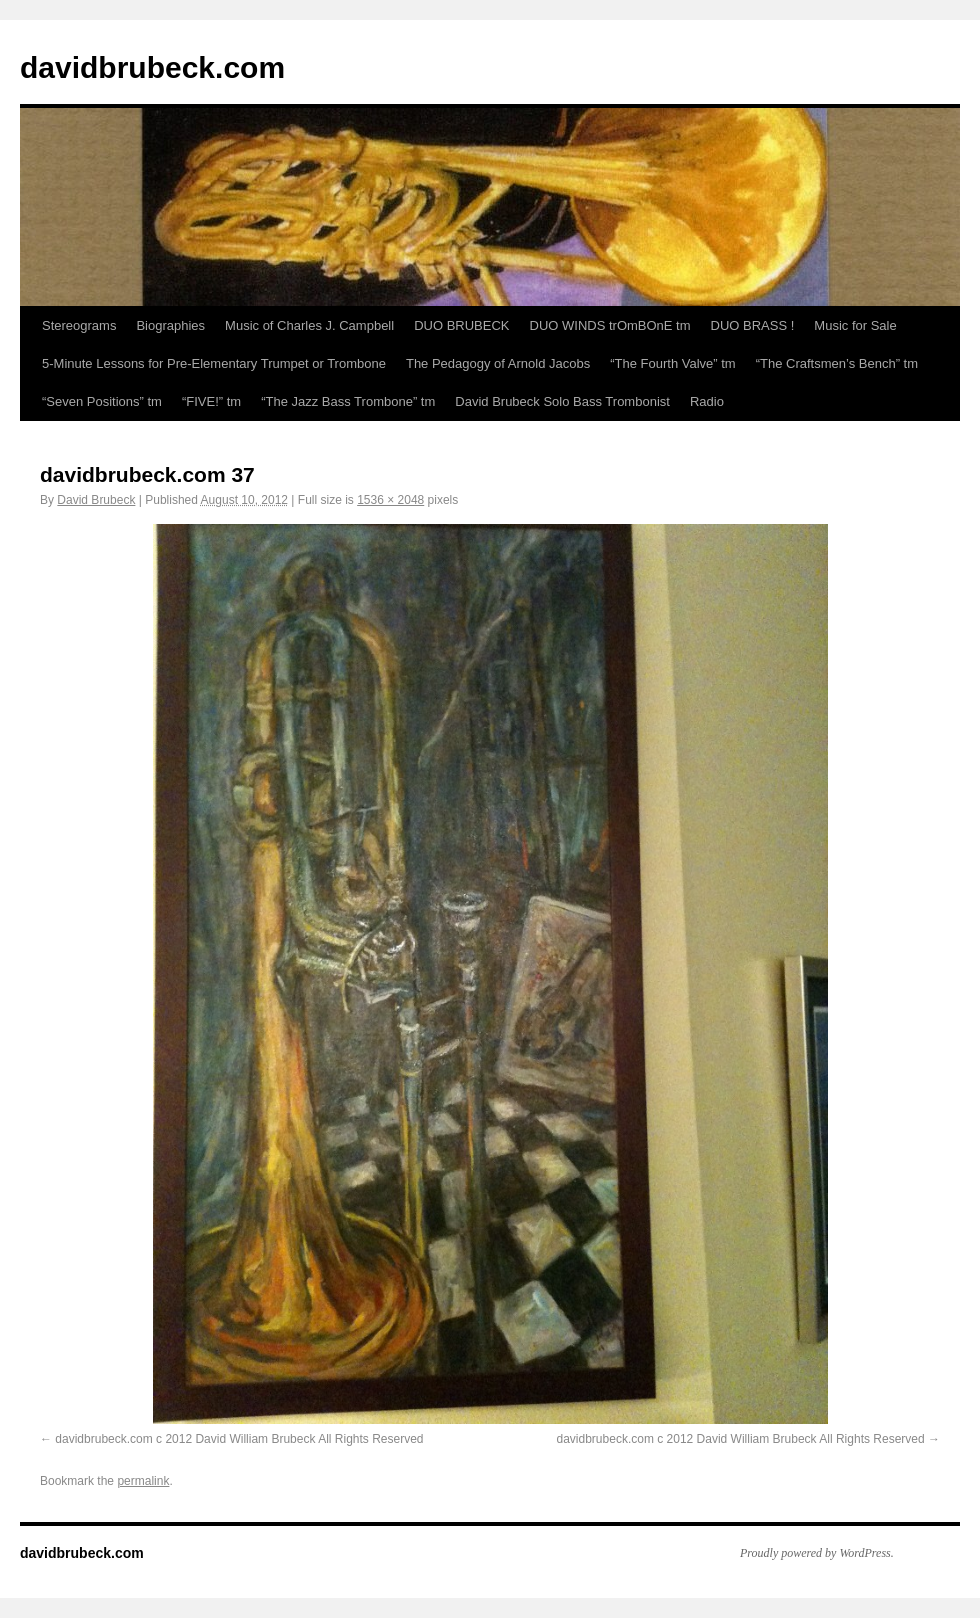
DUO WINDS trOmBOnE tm (610, 325)
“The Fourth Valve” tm (672, 363)
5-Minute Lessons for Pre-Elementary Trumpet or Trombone (214, 363)
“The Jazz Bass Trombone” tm (348, 401)
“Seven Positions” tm (102, 401)
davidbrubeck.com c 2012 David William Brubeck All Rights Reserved (239, 1439)
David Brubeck (96, 500)
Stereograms (79, 325)
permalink (143, 1481)
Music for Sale (855, 325)
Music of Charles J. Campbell (309, 325)
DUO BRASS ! (753, 325)
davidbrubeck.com (152, 67)
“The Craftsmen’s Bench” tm (837, 363)
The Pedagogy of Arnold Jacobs (498, 363)
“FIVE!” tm (211, 401)
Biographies (170, 325)
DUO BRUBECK (461, 325)
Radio (707, 401)
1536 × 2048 (390, 500)
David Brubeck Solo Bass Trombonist (562, 401)
